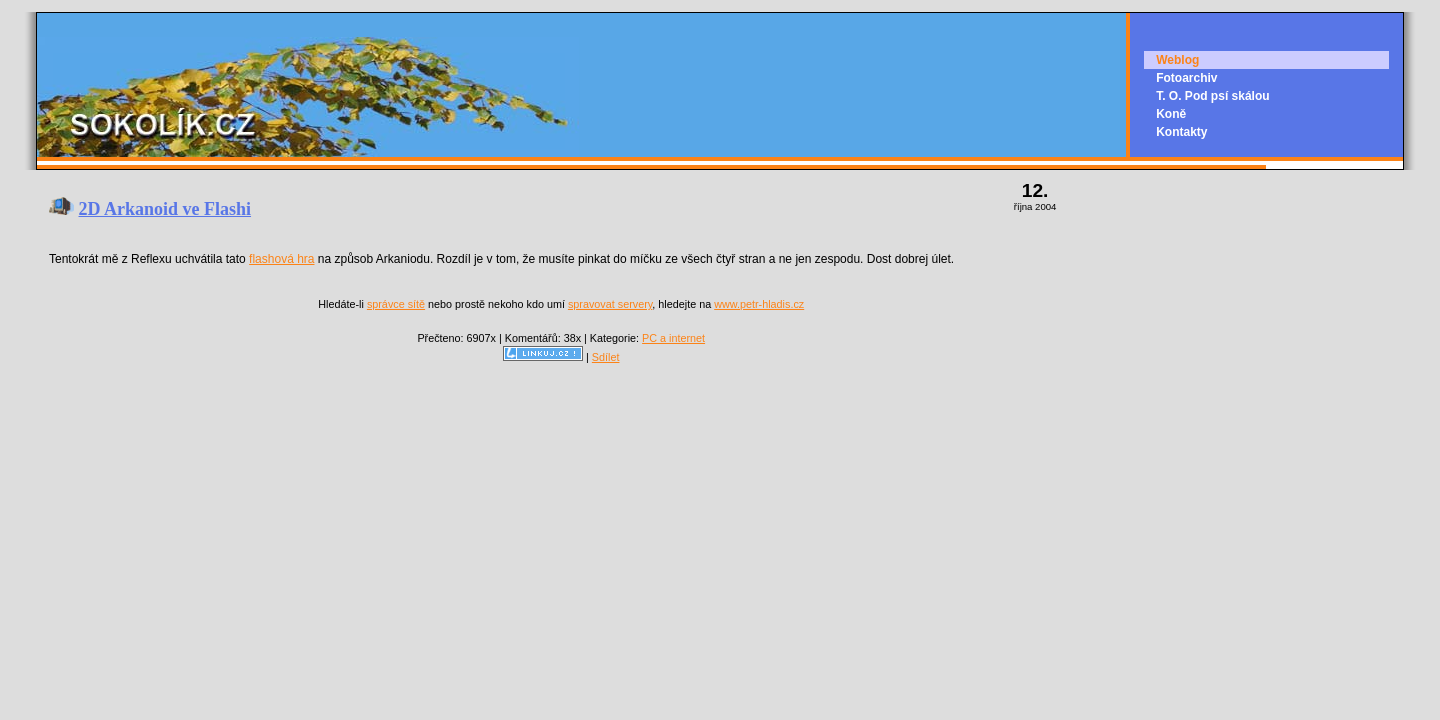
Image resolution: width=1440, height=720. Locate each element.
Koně (1171, 114)
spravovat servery (610, 304)
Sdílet (606, 357)
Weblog (1177, 60)
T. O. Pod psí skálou (1212, 96)
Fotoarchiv (1186, 78)
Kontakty (1181, 132)
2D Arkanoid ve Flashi (165, 209)
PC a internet (673, 338)
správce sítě (396, 304)
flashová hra (281, 259)
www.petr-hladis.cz (759, 304)
